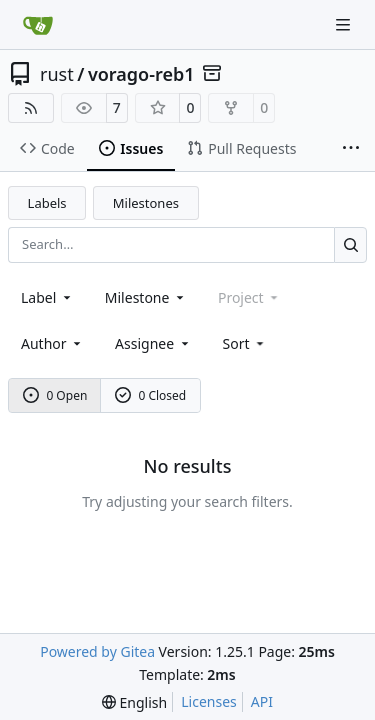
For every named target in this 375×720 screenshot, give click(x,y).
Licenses (209, 701)
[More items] (351, 149)
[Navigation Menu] (345, 24)
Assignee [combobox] (153, 343)
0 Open (55, 395)
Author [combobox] (52, 343)
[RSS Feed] (31, 108)
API (262, 701)
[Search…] (350, 244)
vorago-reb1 (141, 74)
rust (57, 74)
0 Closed (151, 395)
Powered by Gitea (97, 651)
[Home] (38, 25)
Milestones (146, 203)
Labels (47, 203)
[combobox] (47, 297)
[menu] (245, 343)
